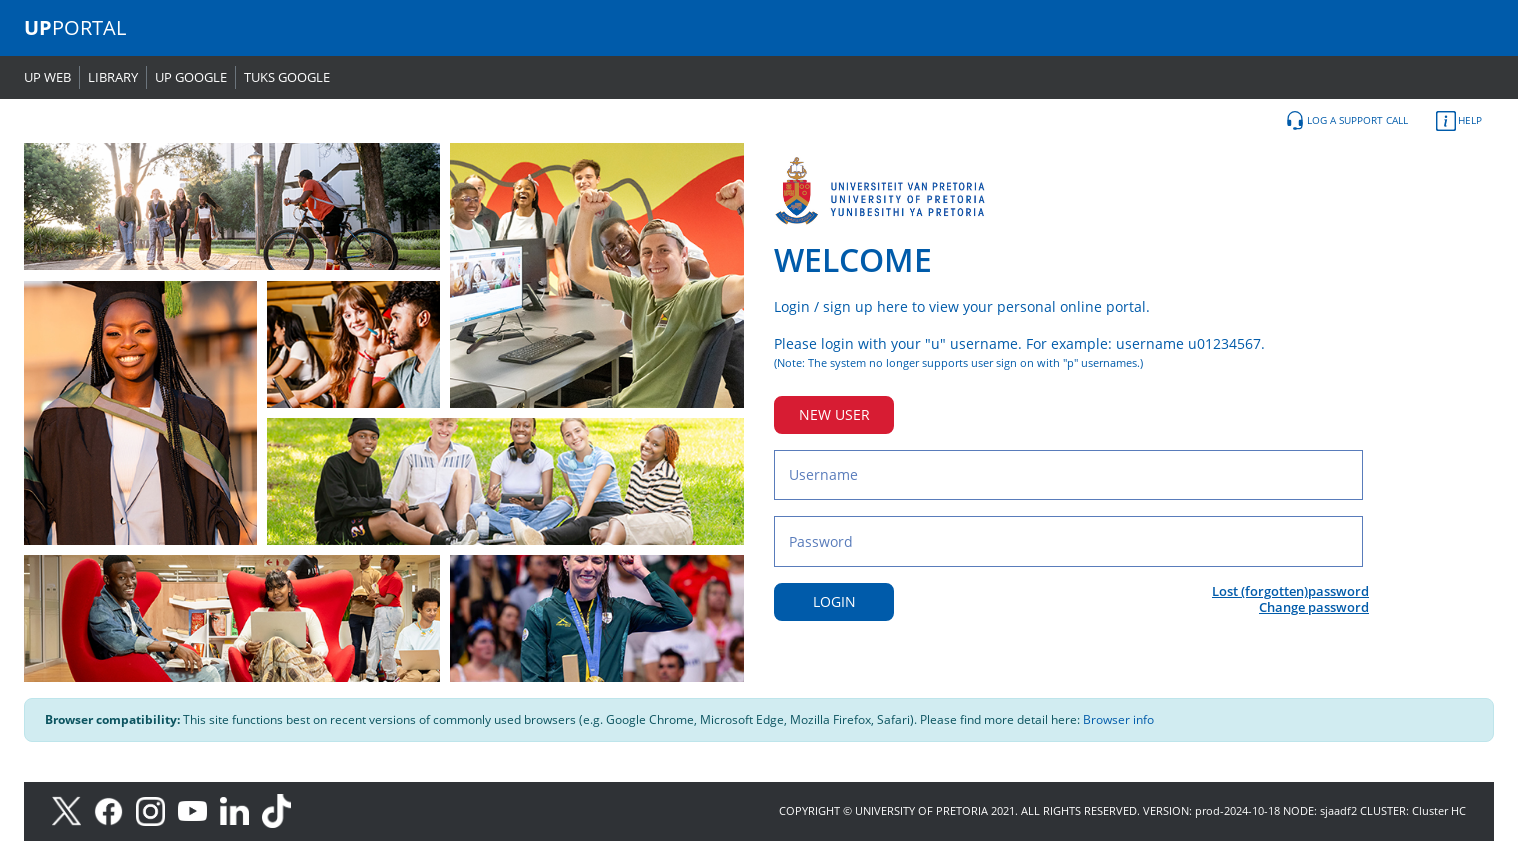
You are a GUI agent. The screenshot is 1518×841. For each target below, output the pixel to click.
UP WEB (47, 77)
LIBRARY (113, 77)
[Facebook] (115, 809)
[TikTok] (281, 809)
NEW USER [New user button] (834, 414)
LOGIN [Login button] (834, 601)
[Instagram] (157, 809)
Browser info (1118, 719)
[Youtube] (199, 809)
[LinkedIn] (239, 809)
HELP (1459, 121)
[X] (71, 809)
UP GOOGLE (191, 77)
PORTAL (75, 27)
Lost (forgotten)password (1290, 591)
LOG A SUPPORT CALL (1346, 121)
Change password (1314, 607)
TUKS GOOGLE (287, 77)
